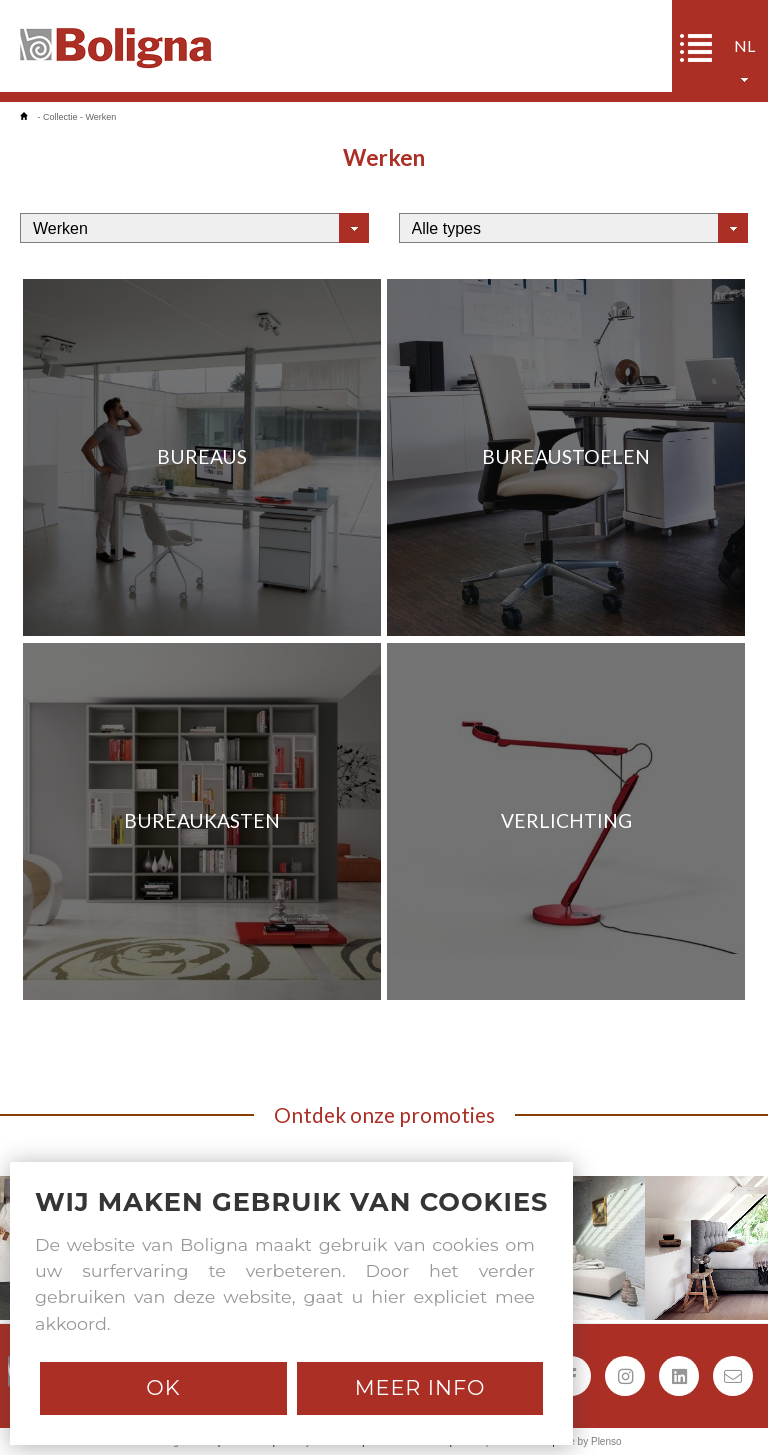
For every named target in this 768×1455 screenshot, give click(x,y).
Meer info (420, 1387)
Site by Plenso (590, 1441)
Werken (101, 117)
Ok (163, 1387)
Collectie (60, 117)
